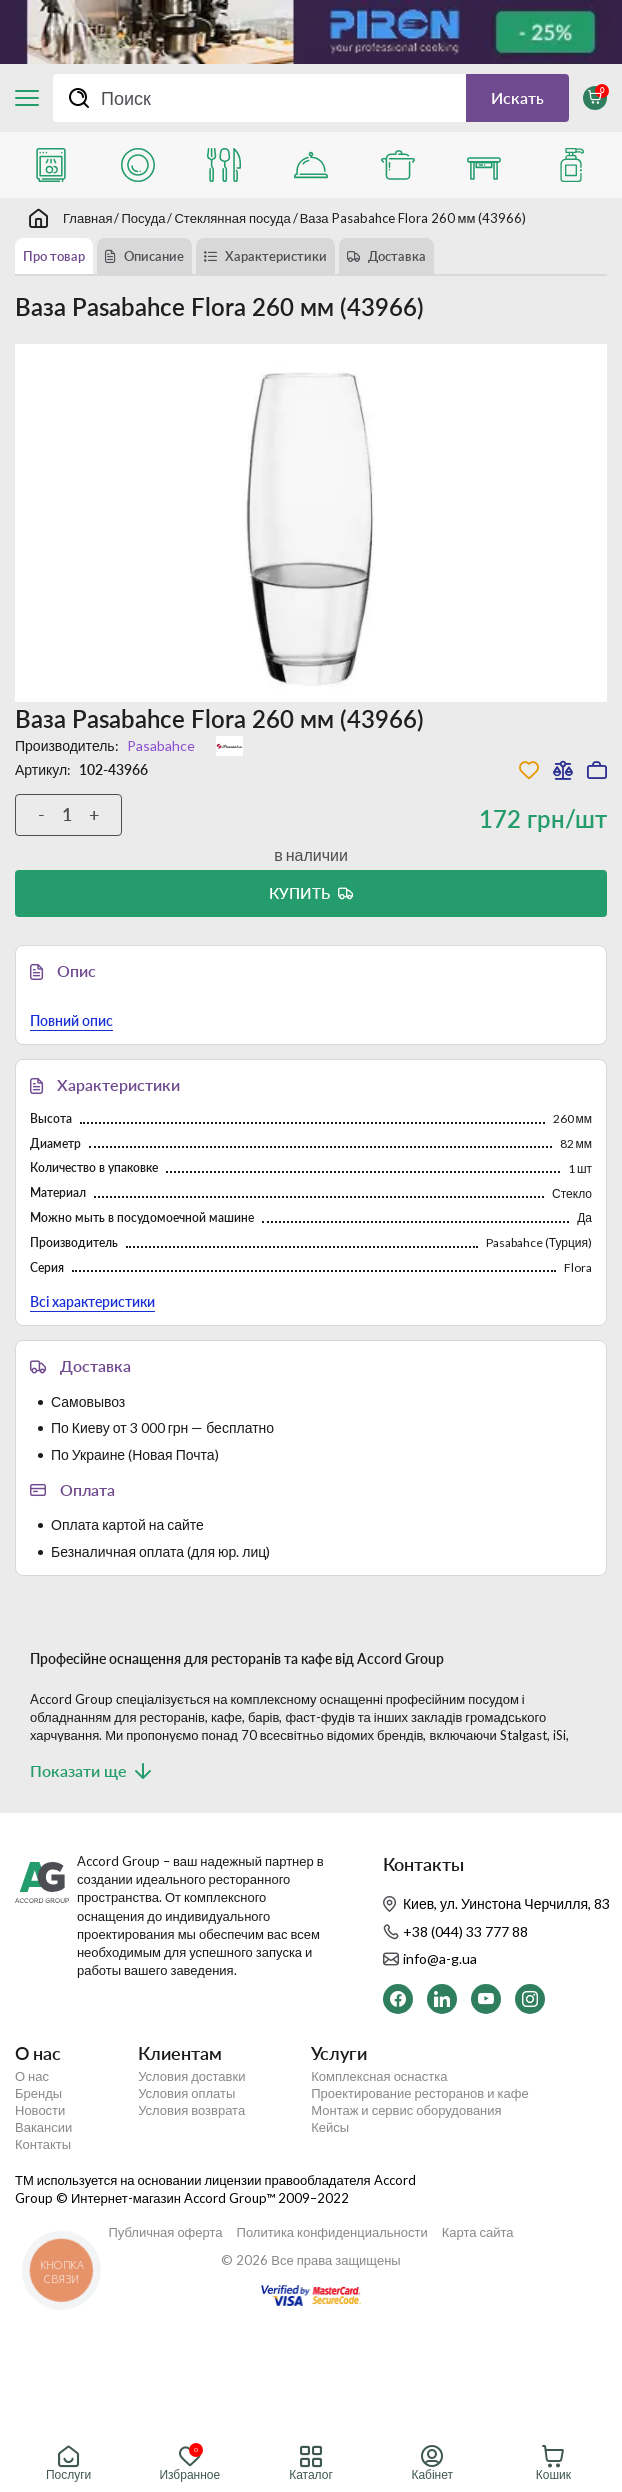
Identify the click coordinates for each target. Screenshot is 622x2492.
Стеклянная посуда (232, 218)
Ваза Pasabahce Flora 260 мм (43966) (413, 218)
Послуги (68, 2463)
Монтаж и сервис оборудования (406, 2110)
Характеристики (276, 256)
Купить (299, 893)
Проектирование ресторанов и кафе (419, 2093)
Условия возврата (191, 2110)
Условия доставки (191, 2076)
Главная (87, 218)
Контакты (43, 2144)
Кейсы (330, 2127)
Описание (154, 256)
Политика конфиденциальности (332, 2232)
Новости (40, 2110)
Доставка (397, 256)
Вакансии (43, 2127)
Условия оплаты (186, 2093)
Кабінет (432, 2463)
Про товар (54, 256)
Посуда (143, 218)
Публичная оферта (165, 2232)
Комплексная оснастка (379, 2076)
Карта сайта (478, 2232)
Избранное (189, 2463)
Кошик (553, 2463)
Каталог (311, 2463)
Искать (517, 97)
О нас (32, 2076)
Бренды (38, 2093)
